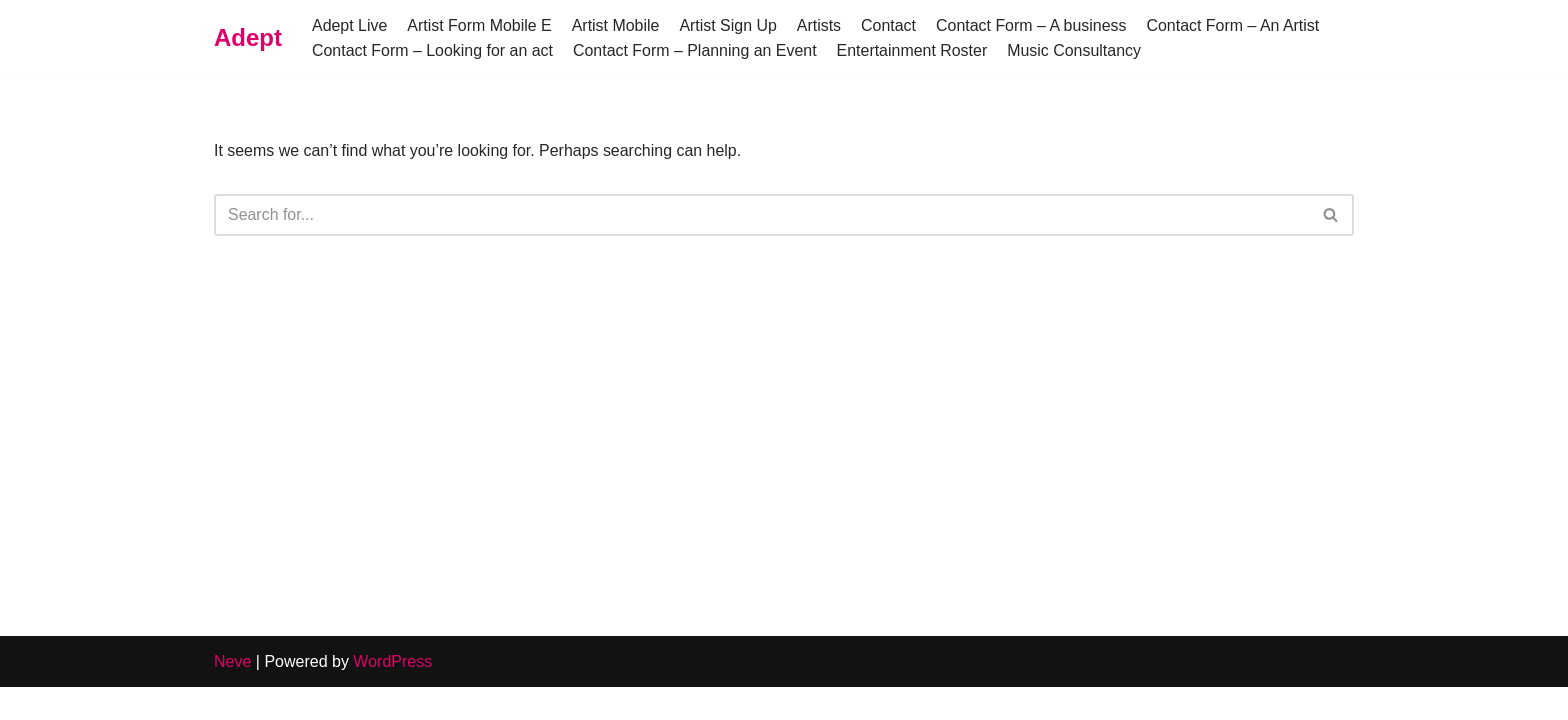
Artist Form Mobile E (480, 25)
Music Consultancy (1077, 50)
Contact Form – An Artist (1235, 25)
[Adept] (248, 38)
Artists (820, 25)
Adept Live (350, 25)
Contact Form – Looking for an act (433, 50)
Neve (232, 694)
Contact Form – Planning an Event (696, 50)
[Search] (761, 215)
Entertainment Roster (913, 50)
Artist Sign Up (730, 25)
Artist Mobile (617, 25)
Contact (890, 25)
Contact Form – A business (1033, 25)
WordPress (392, 694)
